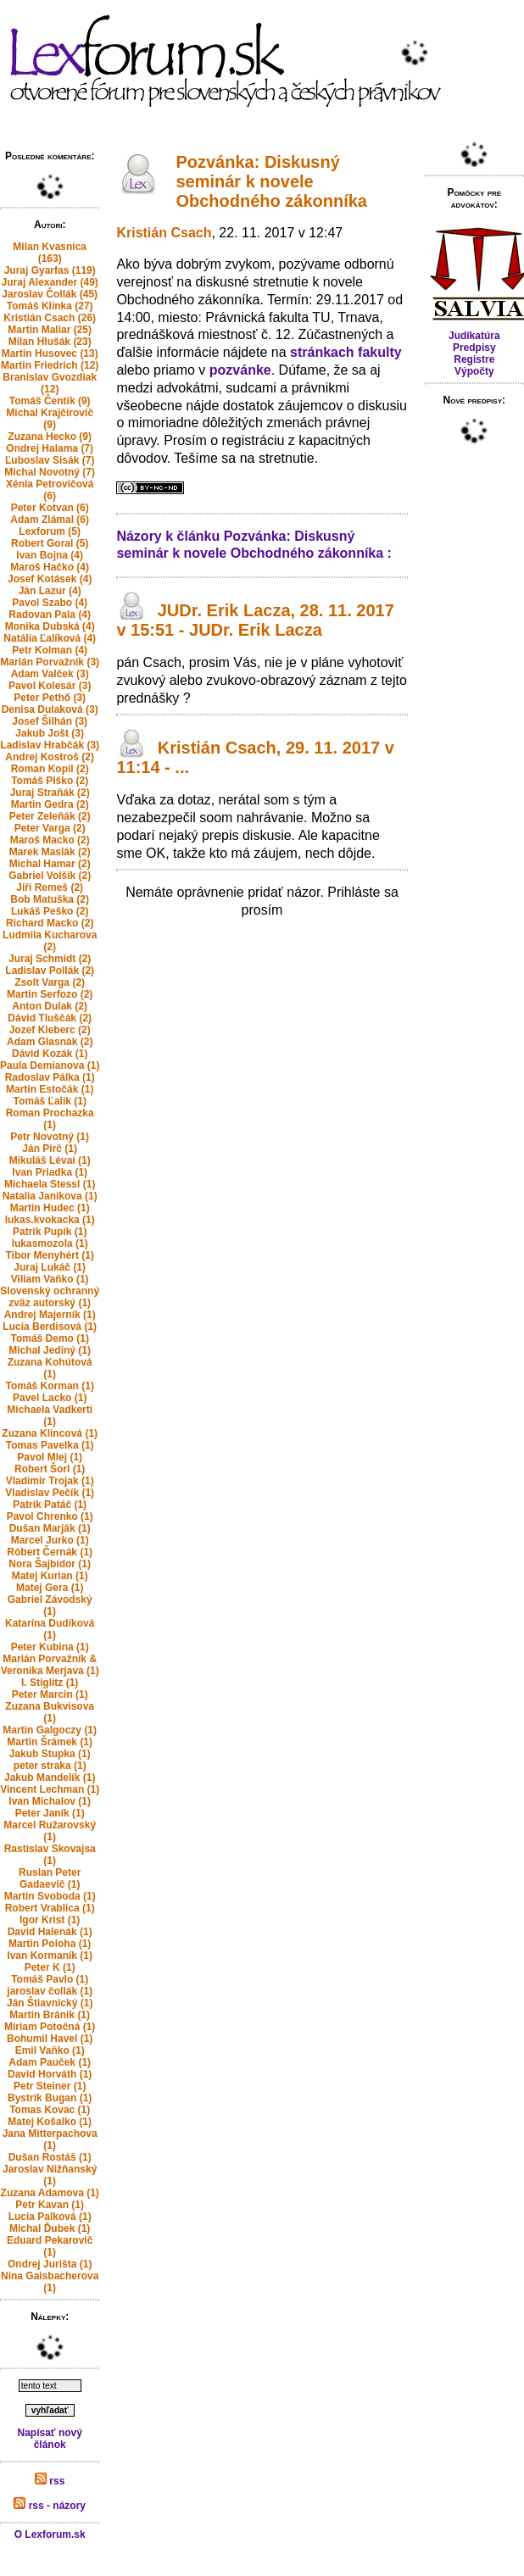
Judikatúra (474, 336)
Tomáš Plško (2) (49, 781)
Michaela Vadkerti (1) (49, 1415)
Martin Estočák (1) (49, 1089)
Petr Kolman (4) (49, 650)
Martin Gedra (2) (50, 804)
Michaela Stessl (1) (49, 1184)
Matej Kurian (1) (50, 1576)
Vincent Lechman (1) (49, 1789)
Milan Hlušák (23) (50, 342)
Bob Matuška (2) (49, 899)
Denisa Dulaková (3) (50, 709)
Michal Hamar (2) (50, 864)
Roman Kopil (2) (50, 769)
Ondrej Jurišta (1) (50, 2264)
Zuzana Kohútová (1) (50, 1368)
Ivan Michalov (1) (49, 1801)
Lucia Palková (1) (50, 2217)
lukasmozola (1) (50, 1243)
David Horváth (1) (50, 2074)
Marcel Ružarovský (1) (49, 1831)
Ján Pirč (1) (49, 1148)
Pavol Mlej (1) (49, 1457)
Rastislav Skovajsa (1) (50, 1855)
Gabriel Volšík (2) (49, 876)
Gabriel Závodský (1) (50, 1605)
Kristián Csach (163, 232)
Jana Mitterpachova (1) (50, 2139)
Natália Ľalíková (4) (49, 638)
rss (49, 2481)
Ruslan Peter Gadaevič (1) (50, 1878)
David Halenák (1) (50, 1932)
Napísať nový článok (49, 2439)
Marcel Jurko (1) (50, 1540)
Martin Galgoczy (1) (50, 1730)
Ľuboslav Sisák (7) (49, 460)
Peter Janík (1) (50, 1813)
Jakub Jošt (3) (49, 733)
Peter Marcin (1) (50, 1694)
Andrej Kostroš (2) (49, 757)
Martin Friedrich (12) (49, 365)
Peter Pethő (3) (50, 698)
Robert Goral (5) (49, 543)
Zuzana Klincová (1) (50, 1433)
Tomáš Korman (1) (49, 1386)
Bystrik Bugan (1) (50, 2098)
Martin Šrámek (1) (49, 1742)
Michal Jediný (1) (49, 1350)
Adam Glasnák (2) (49, 1042)
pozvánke (240, 370)
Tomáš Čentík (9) (50, 401)
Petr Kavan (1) (49, 2205)
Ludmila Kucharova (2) (50, 941)
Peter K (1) (50, 1967)
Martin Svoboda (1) (50, 1896)
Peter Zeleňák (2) (50, 816)
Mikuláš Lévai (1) (50, 1160)
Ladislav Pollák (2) (49, 970)
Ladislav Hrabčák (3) (49, 745)
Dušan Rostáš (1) (50, 2157)
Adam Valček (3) (50, 674)
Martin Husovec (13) (50, 353)
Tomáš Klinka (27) (50, 306)
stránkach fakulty (346, 352)
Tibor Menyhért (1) (49, 1255)
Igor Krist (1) (50, 1920)
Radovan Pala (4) (49, 614)
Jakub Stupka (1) (50, 1754)
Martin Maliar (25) (50, 330)
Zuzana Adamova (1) (50, 2193)
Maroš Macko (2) (50, 840)
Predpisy (474, 347)
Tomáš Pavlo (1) (49, 1979)
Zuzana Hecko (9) (50, 436)
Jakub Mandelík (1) (49, 1777)
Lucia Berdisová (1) (50, 1327)
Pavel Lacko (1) (49, 1398)
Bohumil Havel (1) (49, 2039)
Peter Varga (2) (50, 828)
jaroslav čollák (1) (49, 1991)
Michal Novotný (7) (49, 472)
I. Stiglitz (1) (49, 1683)
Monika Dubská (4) (50, 626)
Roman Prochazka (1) (50, 1119)
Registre (474, 359)
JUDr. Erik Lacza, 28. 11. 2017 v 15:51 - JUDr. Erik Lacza (254, 620)
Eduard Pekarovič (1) (49, 2246)
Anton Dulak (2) (49, 1006)
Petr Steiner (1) (50, 2086)
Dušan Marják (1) (50, 1528)
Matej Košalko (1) (50, 2122)
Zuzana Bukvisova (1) (49, 1712)
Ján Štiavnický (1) (49, 2003)
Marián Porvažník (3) (49, 662)
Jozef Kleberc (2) (50, 1030)
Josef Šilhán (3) (49, 721)
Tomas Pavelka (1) (50, 1445)
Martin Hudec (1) (50, 1208)
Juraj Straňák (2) (50, 792)
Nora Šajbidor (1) (49, 1564)
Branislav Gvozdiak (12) (50, 383)
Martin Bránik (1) (49, 2015)
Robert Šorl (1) (49, 1469)
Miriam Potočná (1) (49, 2027)
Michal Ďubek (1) (49, 2228)
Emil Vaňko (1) (50, 2050)
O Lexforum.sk (50, 2534)
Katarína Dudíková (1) (49, 1629)
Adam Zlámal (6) (49, 520)
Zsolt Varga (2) (49, 982)
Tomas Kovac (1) (49, 2110)
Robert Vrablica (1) (50, 1908)
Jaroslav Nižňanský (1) (50, 2175)
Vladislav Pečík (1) (49, 1493)
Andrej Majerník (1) (50, 1315)
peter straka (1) (50, 1766)
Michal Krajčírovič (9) (49, 419)
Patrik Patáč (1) (49, 1505)
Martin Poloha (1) (49, 1944)
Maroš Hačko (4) (49, 567)
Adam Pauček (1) (49, 2062)
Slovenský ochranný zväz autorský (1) (49, 1297)
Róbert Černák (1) (49, 1552)
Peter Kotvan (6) (50, 508)
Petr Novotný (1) (49, 1137)
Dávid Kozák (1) (49, 1054)
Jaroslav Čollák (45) (50, 294)
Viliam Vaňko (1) (50, 1279)
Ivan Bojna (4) (49, 555)
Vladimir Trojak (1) (50, 1481)
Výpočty (474, 371)
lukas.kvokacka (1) (50, 1220)
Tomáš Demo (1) (49, 1338)
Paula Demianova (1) (49, 1065)
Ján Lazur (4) (50, 591)
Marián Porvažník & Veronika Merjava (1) (50, 1665)
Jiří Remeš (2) (49, 887)
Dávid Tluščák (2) (50, 1018)
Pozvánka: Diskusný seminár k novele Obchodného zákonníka (271, 181)
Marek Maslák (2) (50, 852)
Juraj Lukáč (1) (50, 1267)
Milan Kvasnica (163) (49, 252)
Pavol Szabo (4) (49, 603)
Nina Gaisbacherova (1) (49, 2282)
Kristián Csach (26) (49, 318)
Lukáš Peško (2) (49, 911)
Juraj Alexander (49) (50, 282)
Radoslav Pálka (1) (50, 1077)
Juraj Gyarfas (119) (50, 270)
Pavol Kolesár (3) (49, 686)
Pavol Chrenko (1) (50, 1516)
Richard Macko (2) (49, 923)
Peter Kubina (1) (50, 1647)
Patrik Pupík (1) (49, 1232)
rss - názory (50, 2506)
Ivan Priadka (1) (49, 1172)
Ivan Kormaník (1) (49, 1955)
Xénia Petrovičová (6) (49, 490)
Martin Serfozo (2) (49, 994)
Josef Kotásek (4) (50, 579)
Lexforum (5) (50, 531)
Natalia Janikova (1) (50, 1196)
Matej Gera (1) (49, 1588)
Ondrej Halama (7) (49, 448)
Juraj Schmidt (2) (49, 959)
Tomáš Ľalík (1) (49, 1101)
